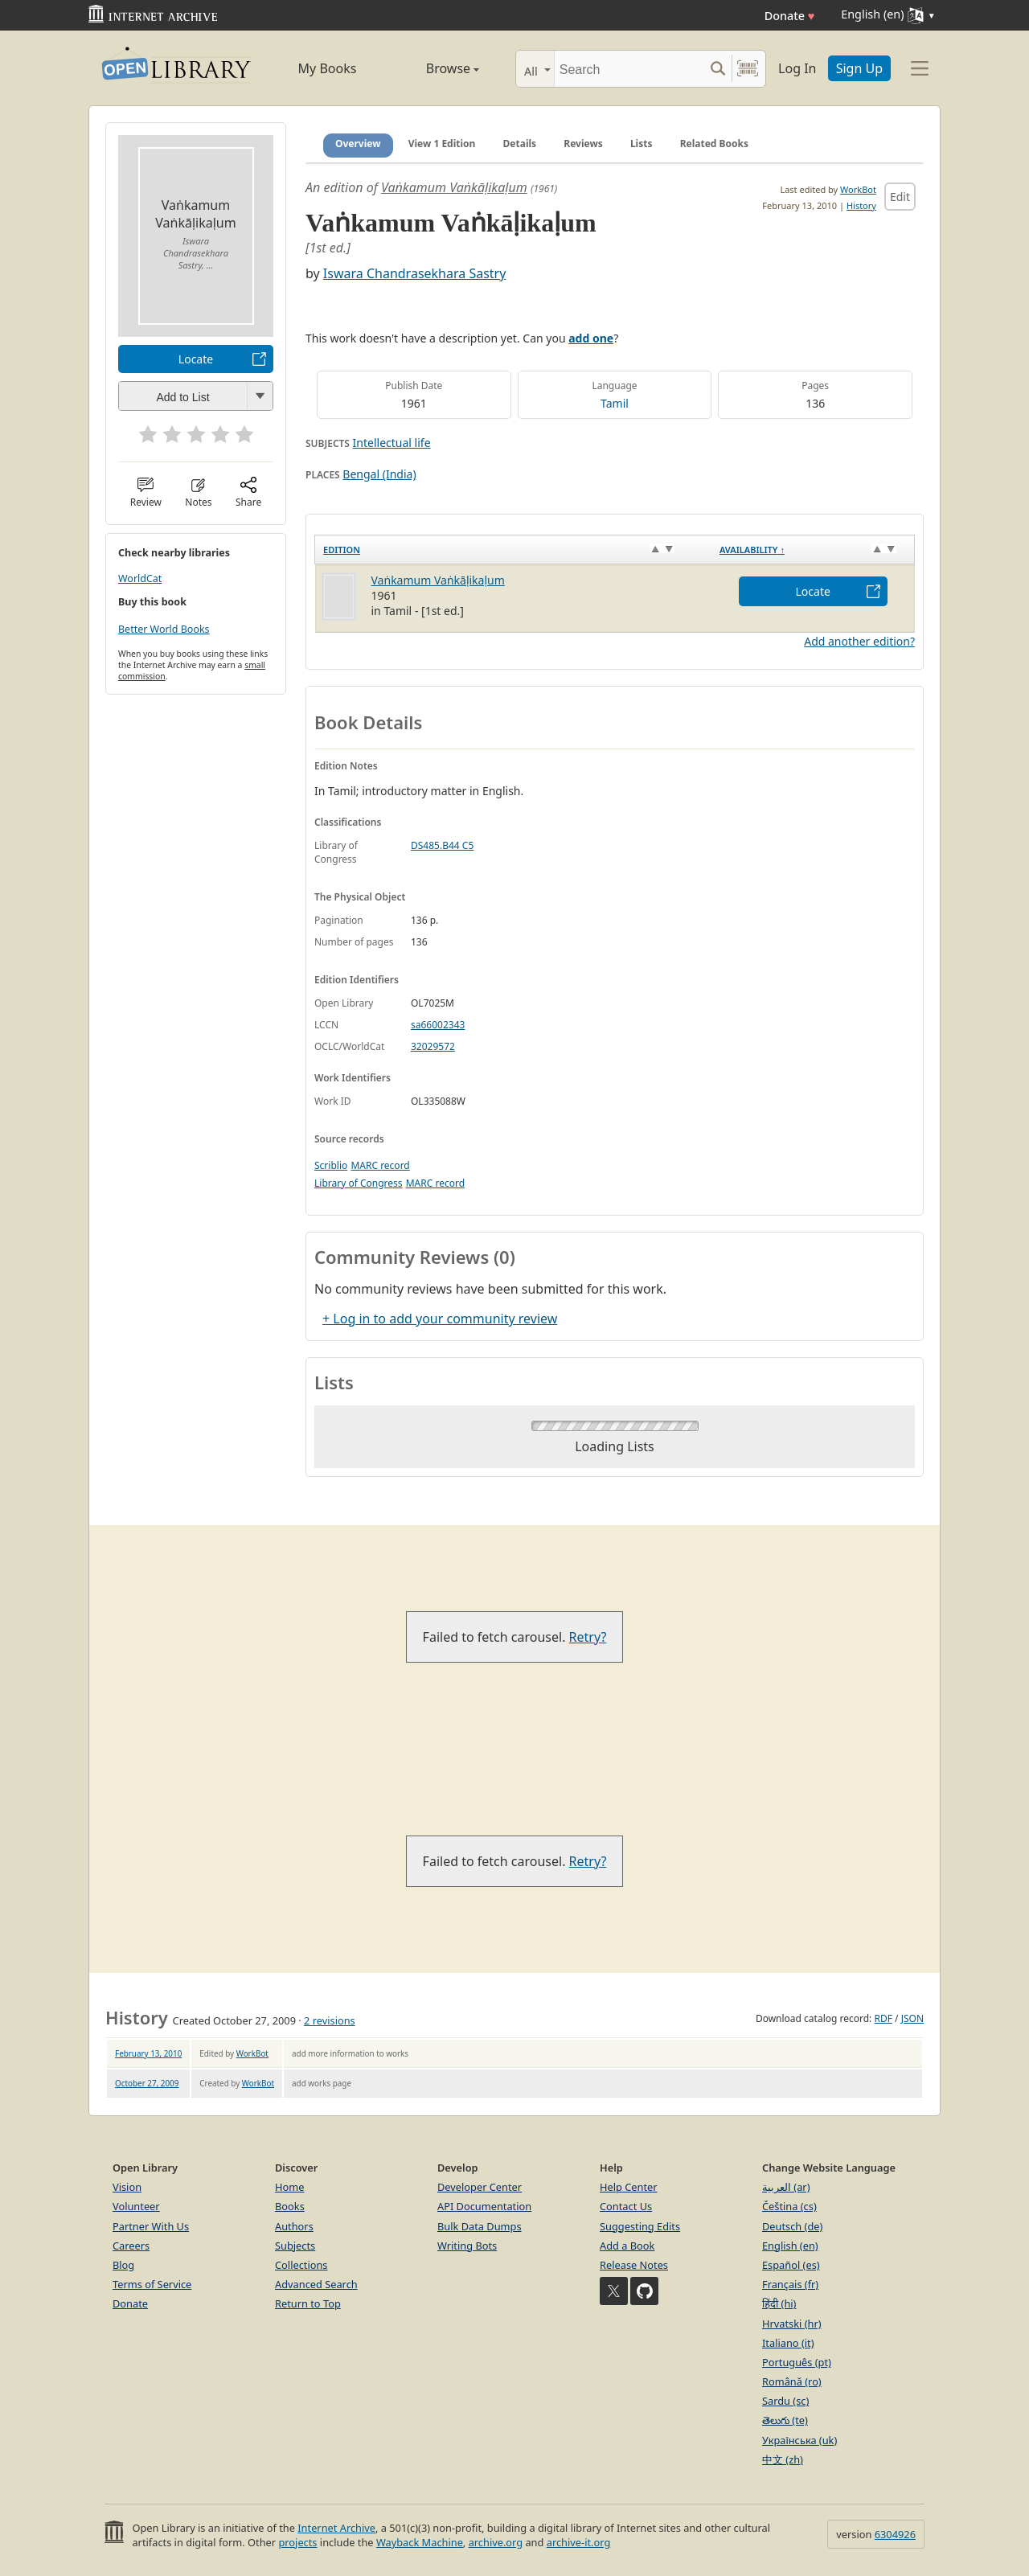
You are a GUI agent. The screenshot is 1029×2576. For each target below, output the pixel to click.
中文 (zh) (782, 2459)
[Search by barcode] (747, 69)
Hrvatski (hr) (792, 2323)
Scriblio (330, 1165)
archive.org (496, 2542)
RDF (883, 2018)
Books (290, 2206)
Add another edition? (859, 641)
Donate (790, 15)
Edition (341, 550)
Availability (752, 550)
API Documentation (484, 2206)
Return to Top (308, 2303)
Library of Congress (358, 1183)
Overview (358, 143)
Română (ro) (792, 2381)
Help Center (629, 2187)
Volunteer (136, 2206)
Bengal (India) (379, 474)
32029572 (433, 1046)
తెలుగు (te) (785, 2420)
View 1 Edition (442, 143)
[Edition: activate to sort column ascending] (513, 549)
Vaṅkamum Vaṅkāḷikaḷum (454, 187)
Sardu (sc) (785, 2400)
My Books (327, 68)
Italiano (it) (788, 2343)
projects (297, 2542)
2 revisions (329, 2020)
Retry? (588, 1637)
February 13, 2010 (148, 2053)
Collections (301, 2265)
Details (520, 143)
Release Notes (634, 2265)
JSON (912, 2018)
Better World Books (164, 629)
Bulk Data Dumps (479, 2226)
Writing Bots (467, 2245)
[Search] (629, 68)
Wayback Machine (419, 2542)
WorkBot (858, 189)
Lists (641, 143)
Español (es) (791, 2265)
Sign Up (859, 68)
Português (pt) (796, 2362)
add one (590, 338)
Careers (131, 2245)
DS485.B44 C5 (442, 845)
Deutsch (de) (792, 2226)
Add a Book (627, 2245)
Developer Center (479, 2187)
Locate (195, 359)
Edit (900, 196)
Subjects (295, 2245)
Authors (294, 2226)
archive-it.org (579, 2542)
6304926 (895, 2534)
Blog (123, 2265)
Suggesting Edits (640, 2226)
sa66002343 (438, 1025)
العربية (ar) (786, 2187)
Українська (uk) (799, 2440)
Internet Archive (336, 2528)
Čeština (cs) (789, 2206)
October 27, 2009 (146, 2083)
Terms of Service (152, 2284)
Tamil (615, 403)
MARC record (380, 1165)
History (861, 205)
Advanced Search (316, 2284)
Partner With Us (151, 2226)
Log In (797, 68)
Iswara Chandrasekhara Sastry (414, 273)
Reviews (583, 143)
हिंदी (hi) (779, 2303)
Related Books (714, 143)
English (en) (790, 2245)
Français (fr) (790, 2284)
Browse (434, 68)
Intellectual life (392, 442)
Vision (127, 2187)
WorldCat (140, 578)
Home (289, 2187)
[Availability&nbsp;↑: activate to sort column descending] (813, 549)
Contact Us (626, 2206)
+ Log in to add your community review (439, 1318)
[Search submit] (717, 69)
